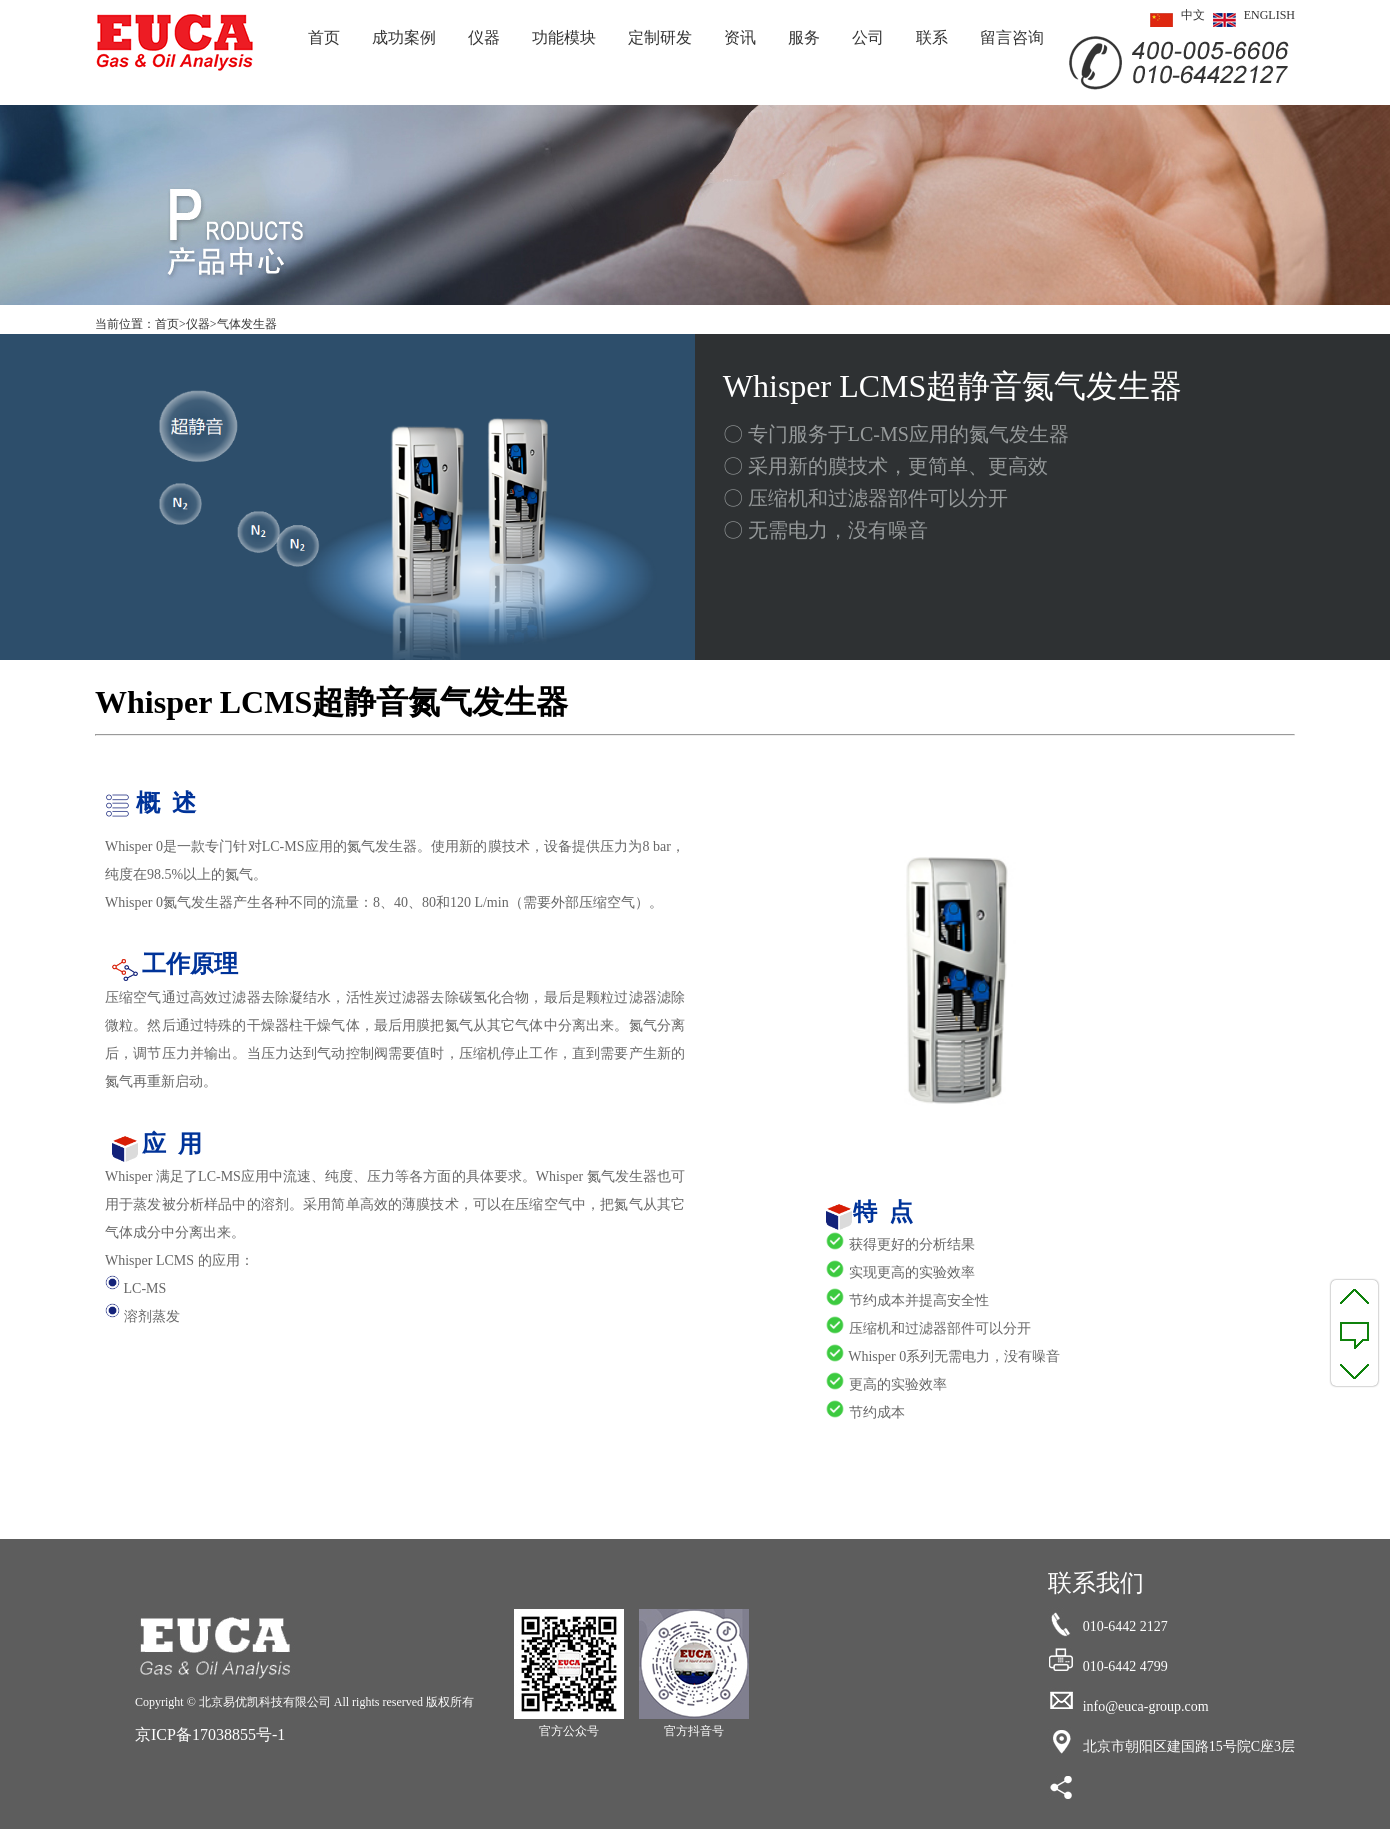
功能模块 (564, 37)
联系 (932, 37)
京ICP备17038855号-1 (210, 1734)
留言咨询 (1012, 37)
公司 (868, 37)
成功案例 (404, 37)
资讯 (740, 37)
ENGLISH (1250, 20)
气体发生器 (247, 324)
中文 (1173, 20)
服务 (804, 37)
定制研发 (660, 37)
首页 (324, 37)
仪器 (484, 37)
